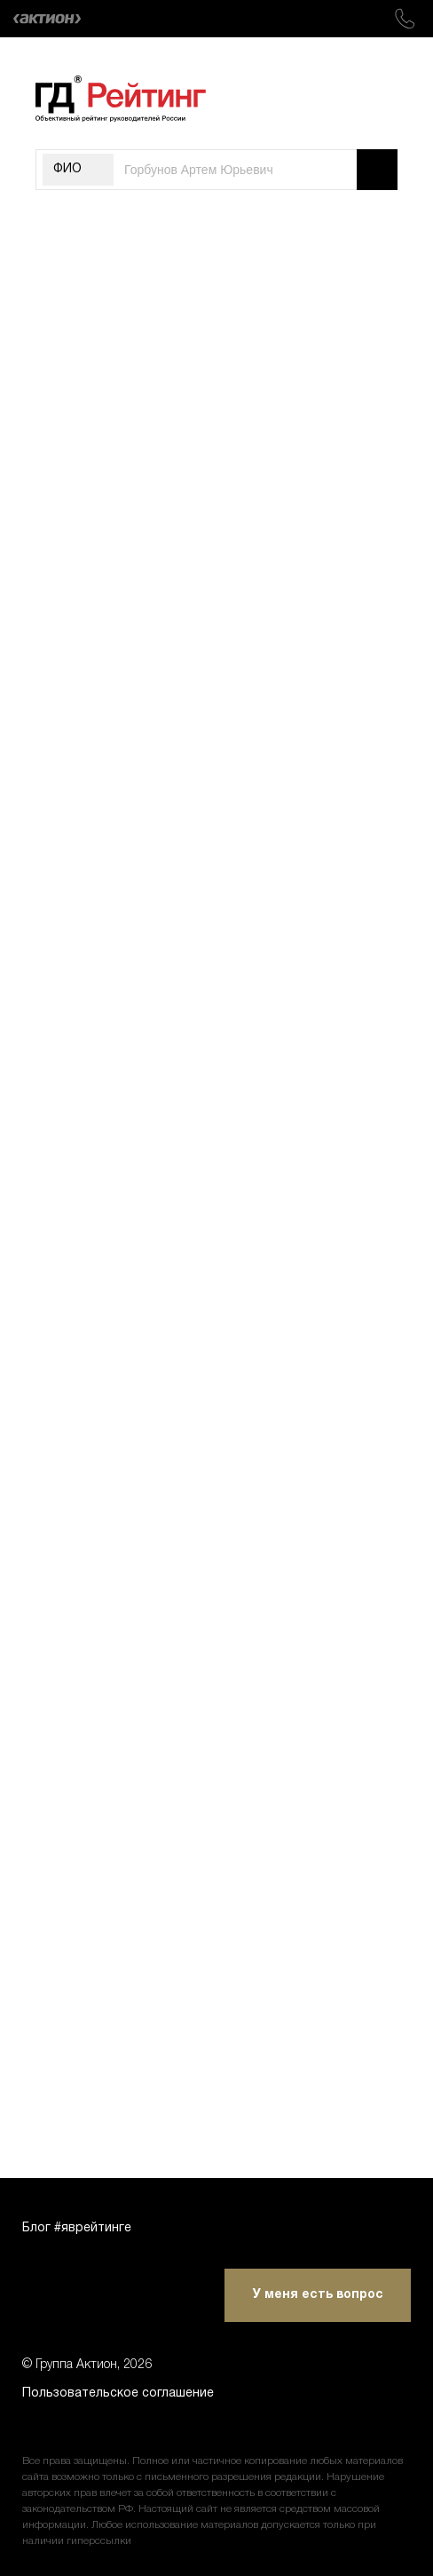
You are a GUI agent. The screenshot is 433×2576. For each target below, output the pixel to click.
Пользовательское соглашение (118, 2393)
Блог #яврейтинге (76, 2228)
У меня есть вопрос (318, 2295)
